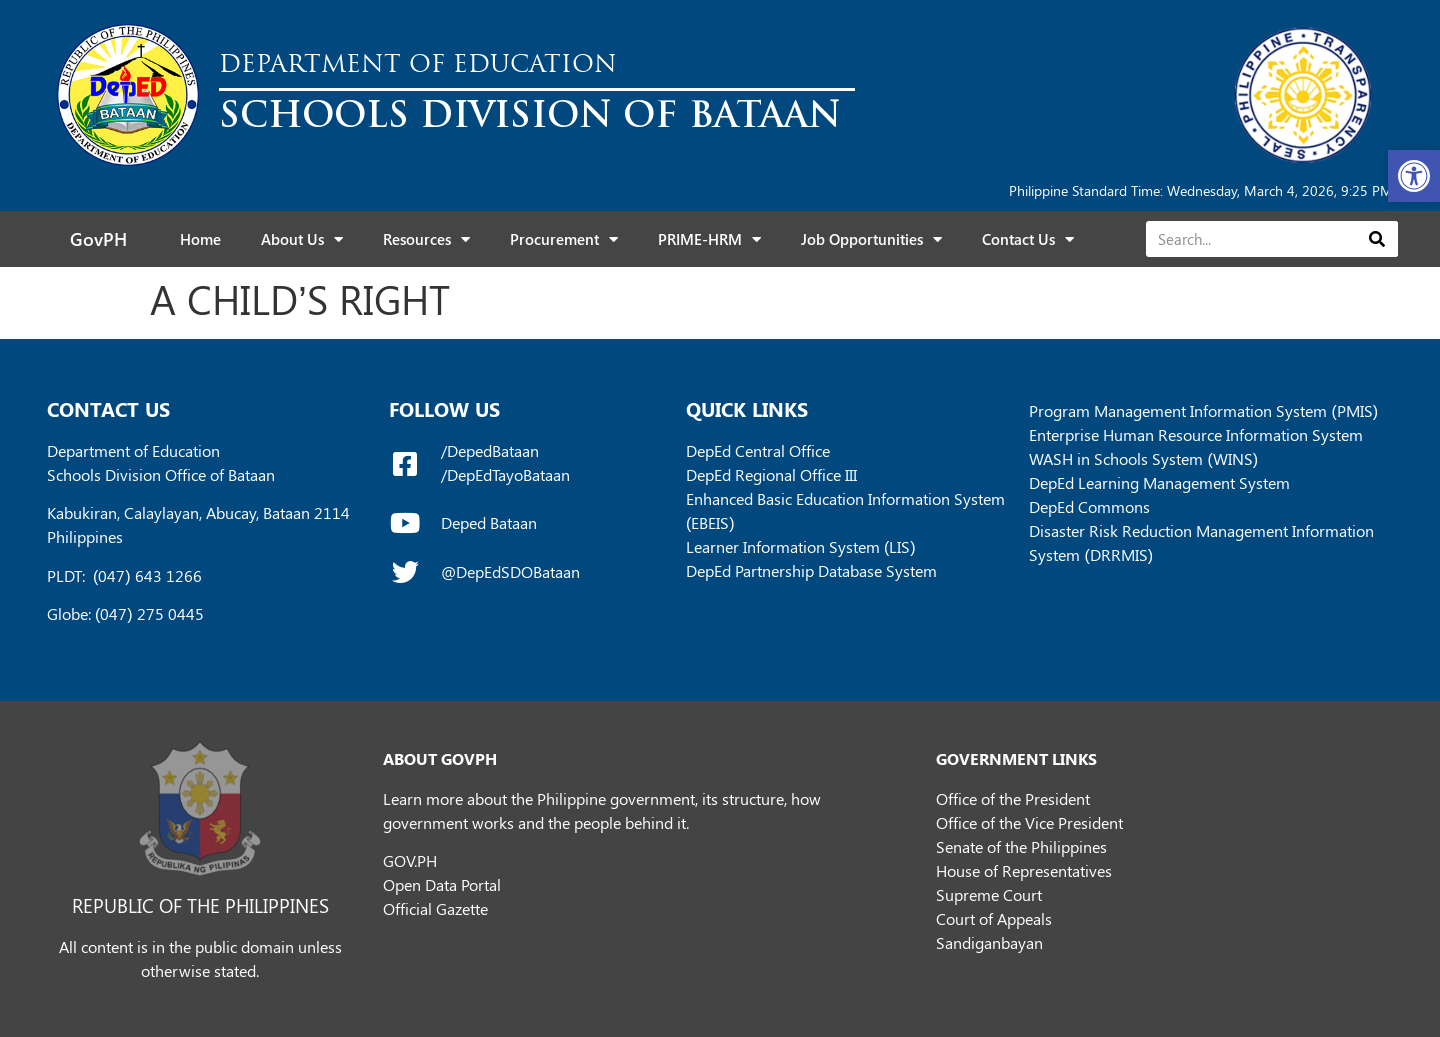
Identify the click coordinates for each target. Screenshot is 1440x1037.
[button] (1414, 176)
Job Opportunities (871, 239)
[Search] (1376, 239)
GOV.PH (410, 860)
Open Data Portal (442, 884)
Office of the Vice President (1029, 822)
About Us (302, 239)
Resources (426, 239)
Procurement (564, 239)
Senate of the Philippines (1021, 846)
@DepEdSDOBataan (510, 571)
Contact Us (1028, 239)
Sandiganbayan (989, 942)
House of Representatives (1024, 870)
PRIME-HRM (709, 239)
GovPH (98, 239)
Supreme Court (989, 894)
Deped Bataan (489, 522)
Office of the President (1013, 798)
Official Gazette (435, 908)
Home (200, 239)
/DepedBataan (490, 450)
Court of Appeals (994, 918)
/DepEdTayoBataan (505, 474)
